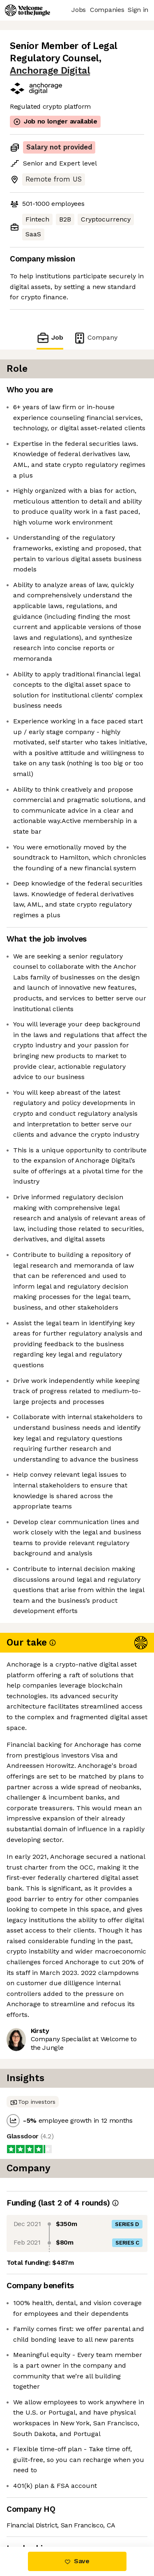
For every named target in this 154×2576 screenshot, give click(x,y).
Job (50, 338)
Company (95, 338)
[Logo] (27, 10)
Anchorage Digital (50, 70)
